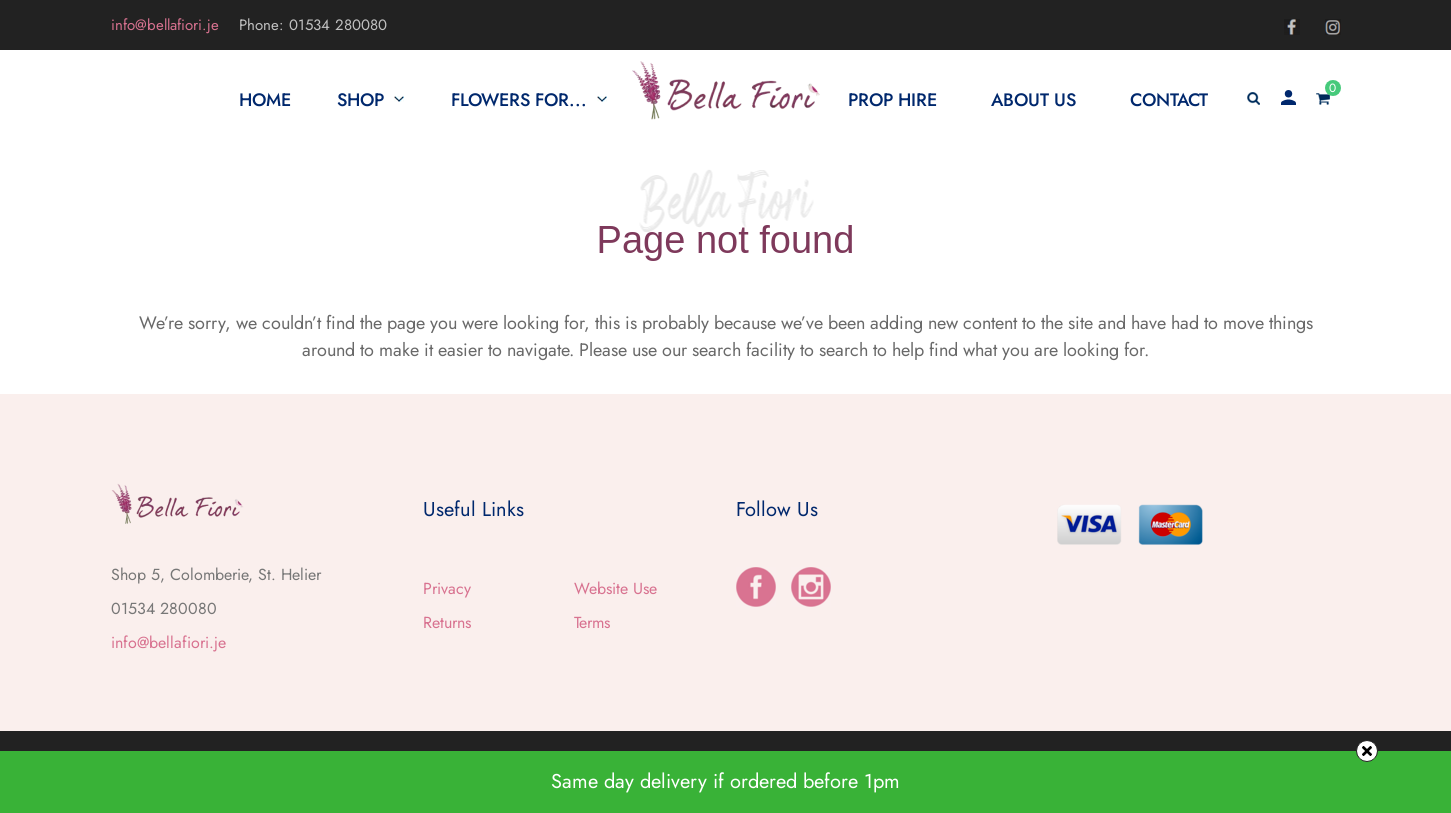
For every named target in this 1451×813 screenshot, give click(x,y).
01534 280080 (164, 608)
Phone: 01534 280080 (313, 25)
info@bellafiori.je (165, 25)
